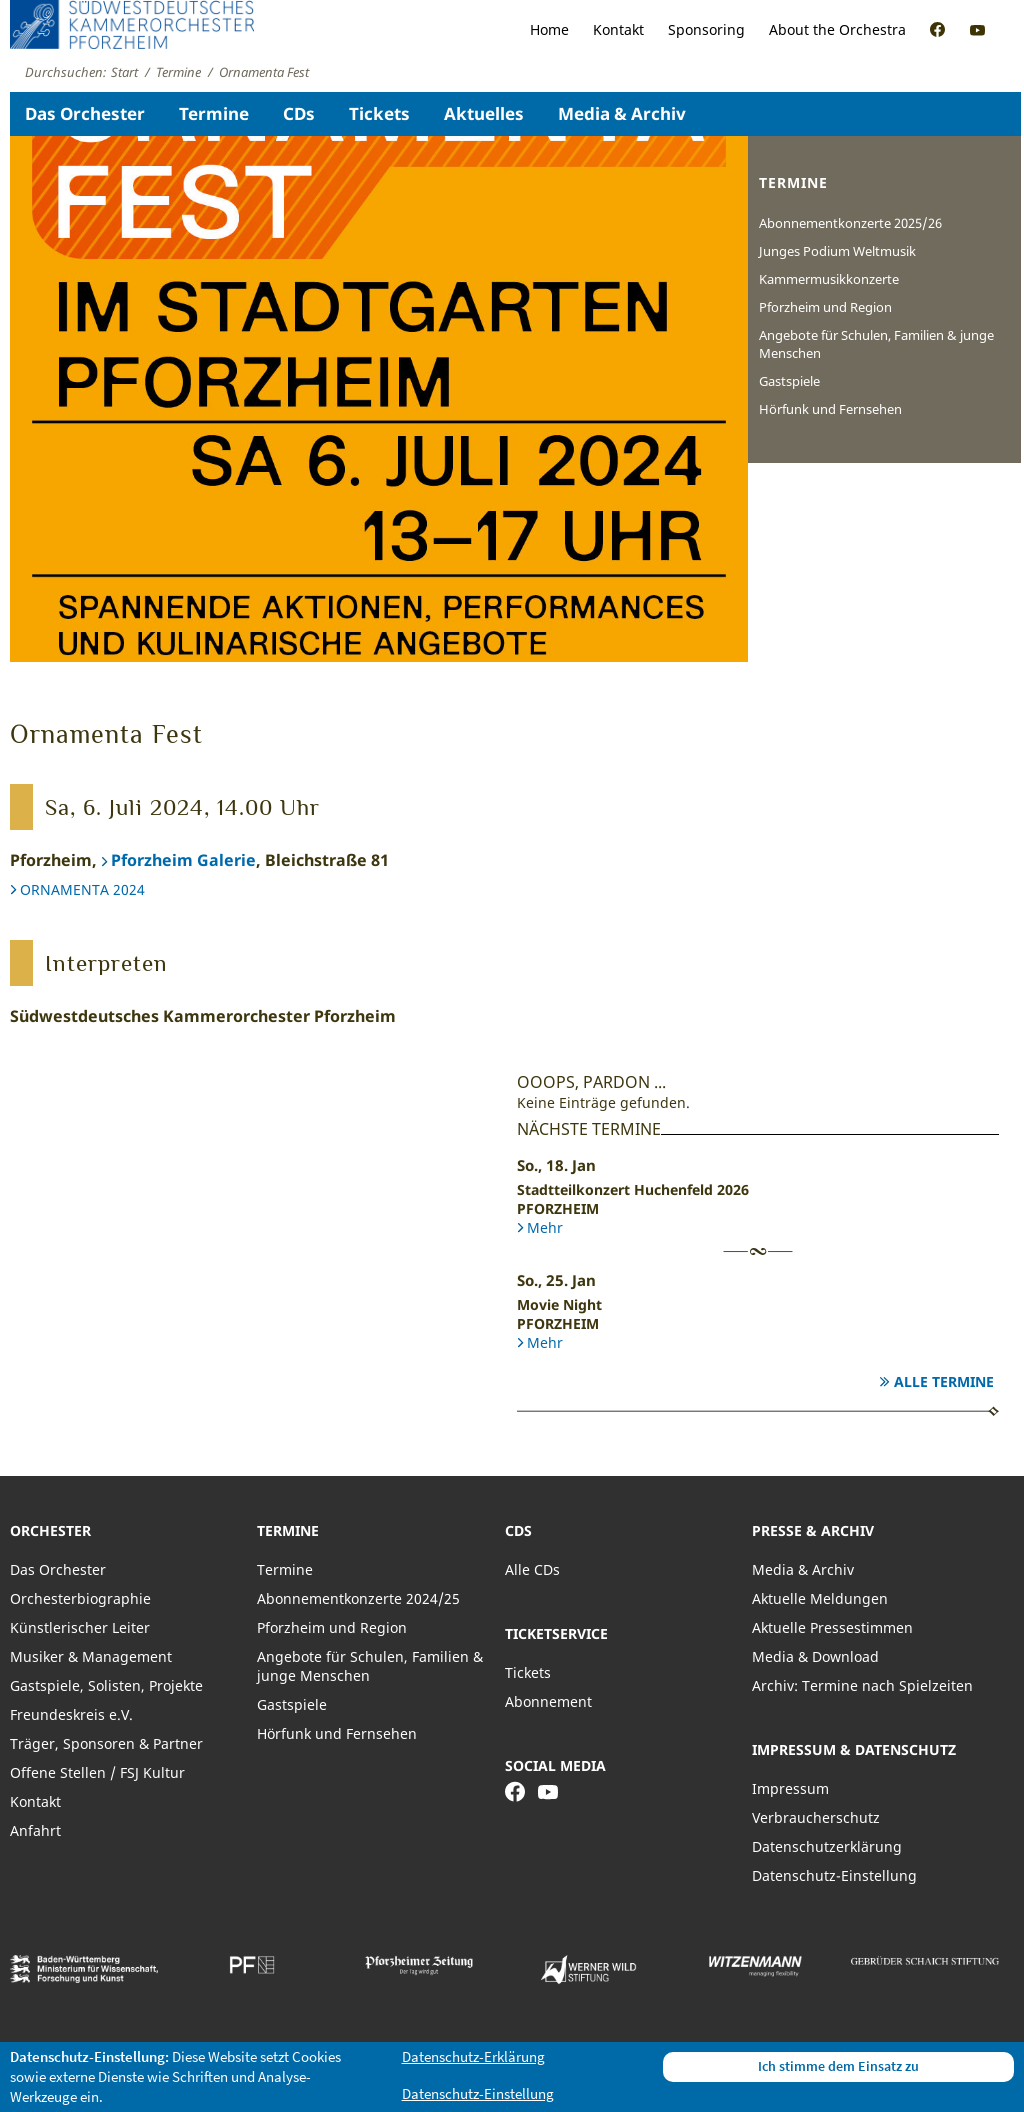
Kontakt (618, 29)
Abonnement (548, 1701)
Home (549, 29)
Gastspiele (789, 381)
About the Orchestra (837, 29)
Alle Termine (944, 1381)
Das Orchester (85, 113)
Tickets (379, 113)
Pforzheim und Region (825, 307)
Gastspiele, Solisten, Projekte (106, 1685)
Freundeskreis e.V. (71, 1714)
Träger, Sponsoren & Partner (106, 1743)
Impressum (790, 1788)
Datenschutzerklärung (827, 1846)
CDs (299, 113)
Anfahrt (35, 1830)
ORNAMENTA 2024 (82, 889)
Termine (214, 113)
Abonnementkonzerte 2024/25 (358, 1598)
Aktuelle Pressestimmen (832, 1627)
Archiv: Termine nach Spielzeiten (862, 1685)
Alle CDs (532, 1569)
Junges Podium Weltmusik (837, 251)
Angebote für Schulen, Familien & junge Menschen (876, 344)
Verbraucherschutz (816, 1817)
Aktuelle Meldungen (820, 1598)
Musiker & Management (91, 1656)
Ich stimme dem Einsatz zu (838, 2066)
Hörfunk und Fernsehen (830, 409)
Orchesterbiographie (80, 1598)
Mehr (545, 1227)
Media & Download (815, 1656)
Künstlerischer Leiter (80, 1627)
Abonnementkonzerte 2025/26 (850, 223)
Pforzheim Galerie (183, 860)
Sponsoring (706, 29)
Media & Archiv (622, 113)
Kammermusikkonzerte (829, 279)
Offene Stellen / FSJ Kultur (97, 1772)
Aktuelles (484, 113)
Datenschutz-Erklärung (473, 2056)
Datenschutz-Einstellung (834, 1875)
